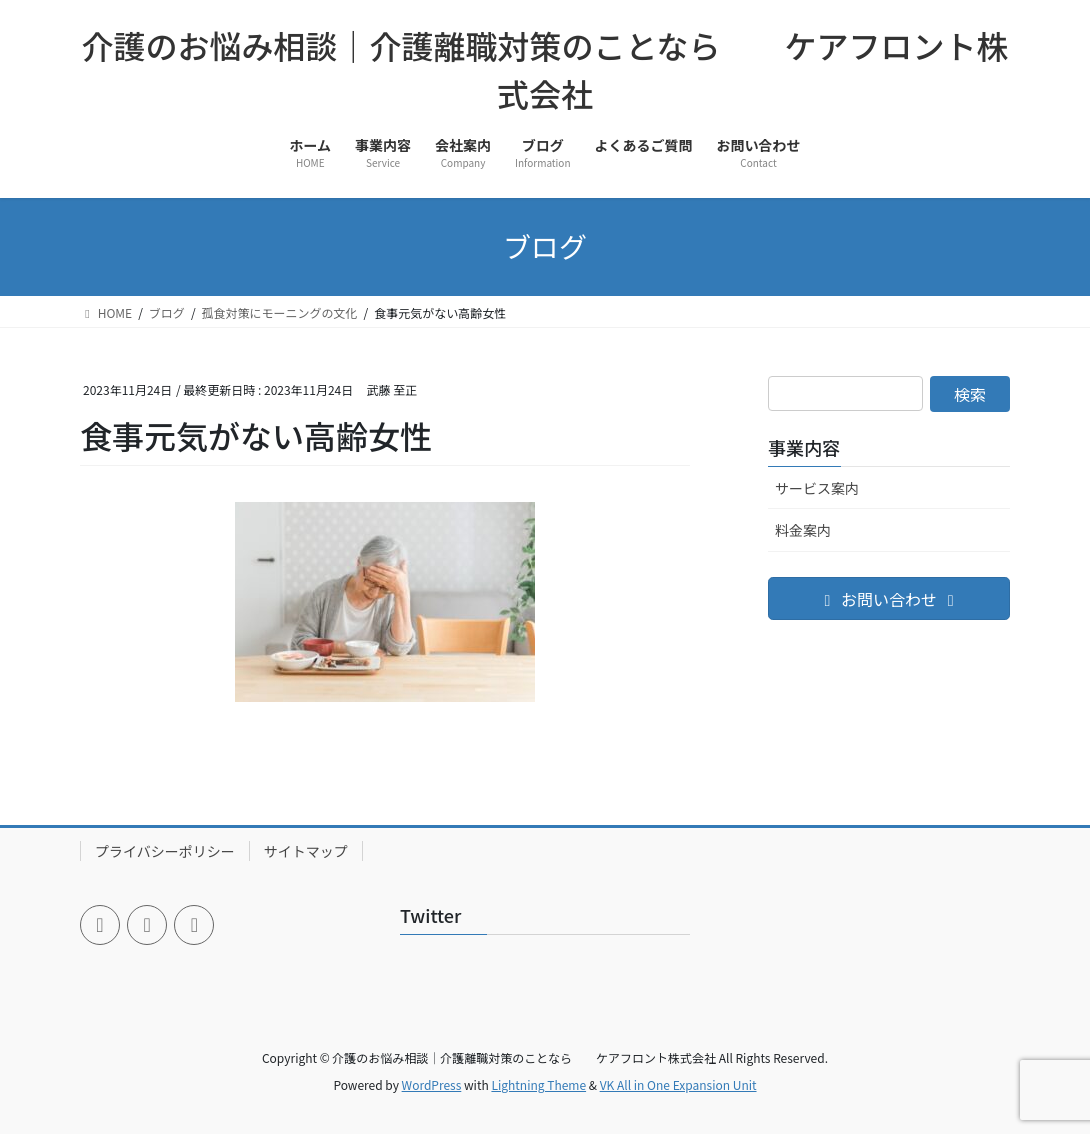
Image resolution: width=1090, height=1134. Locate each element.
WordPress (432, 1084)
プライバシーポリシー (165, 851)
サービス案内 (817, 488)
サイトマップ (306, 851)
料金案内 (803, 530)
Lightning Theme (538, 1084)
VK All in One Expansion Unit (678, 1084)
